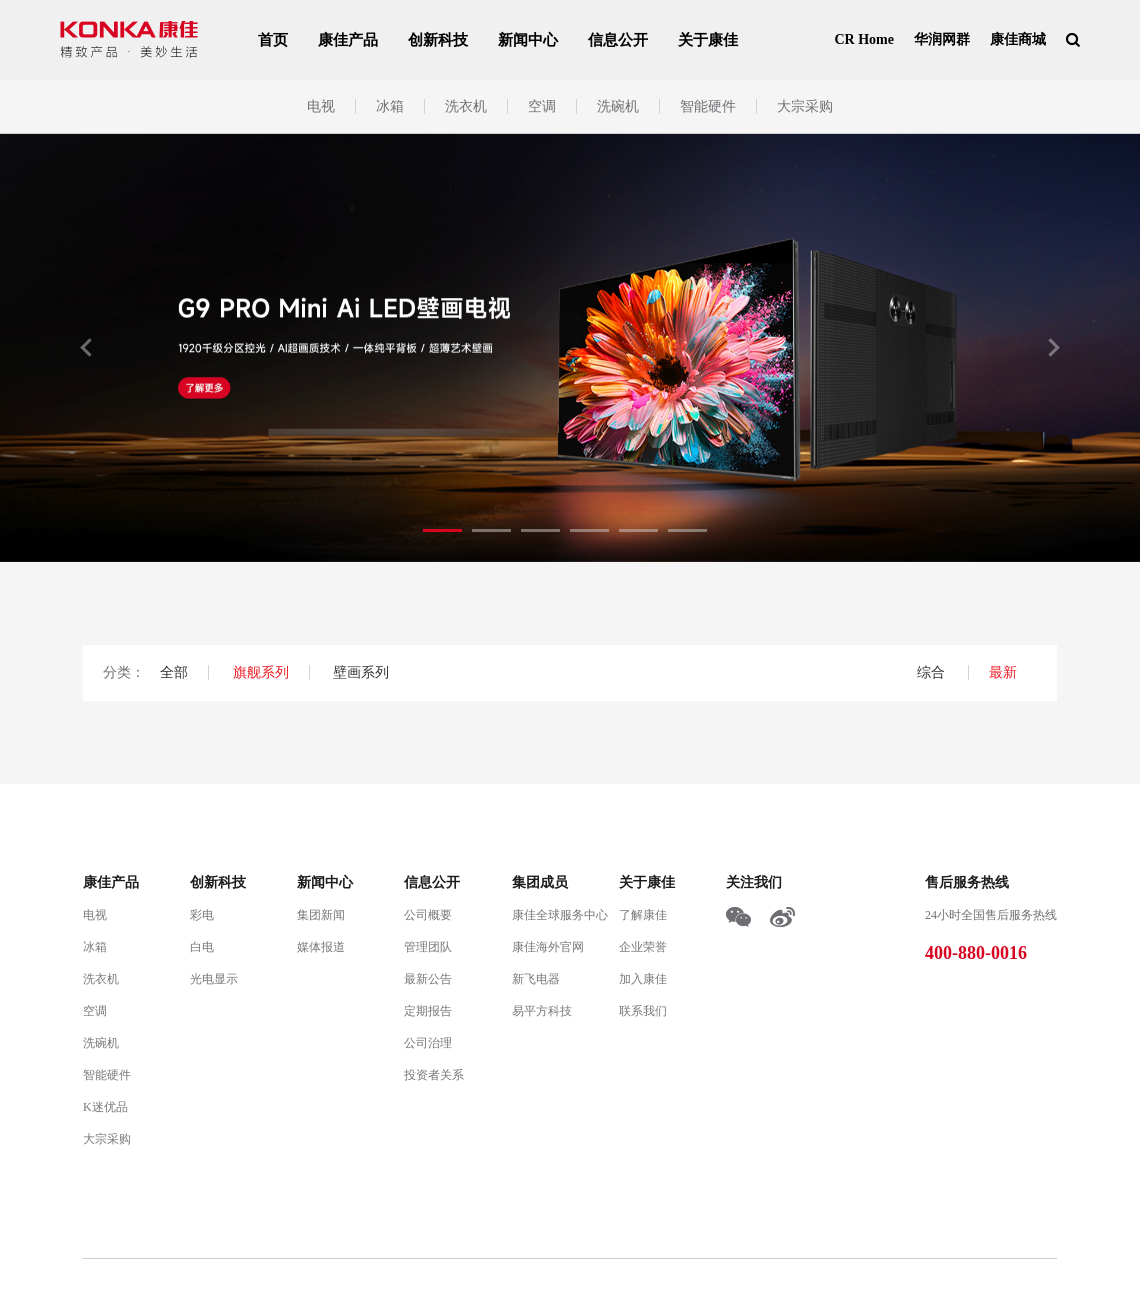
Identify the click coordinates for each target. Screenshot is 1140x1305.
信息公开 (618, 40)
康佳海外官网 (548, 947)
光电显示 (214, 979)
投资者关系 (434, 1075)
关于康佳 (708, 40)
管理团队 (428, 947)
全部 (174, 672)
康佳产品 (348, 40)
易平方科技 (542, 1011)
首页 (273, 40)
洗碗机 (618, 106)
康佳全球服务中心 (560, 915)
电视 (321, 106)
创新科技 (438, 40)
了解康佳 (643, 915)
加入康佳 (643, 979)
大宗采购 (805, 106)
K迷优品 (105, 1107)
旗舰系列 (261, 672)
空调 (542, 106)
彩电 (202, 915)
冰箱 (390, 106)
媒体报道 (321, 947)
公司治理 (428, 1043)
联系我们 (643, 1011)
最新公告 (428, 979)
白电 (202, 947)
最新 (1003, 672)
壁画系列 (361, 672)
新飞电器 (536, 979)
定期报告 (428, 1011)
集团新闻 (321, 915)
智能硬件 (708, 106)
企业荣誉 (643, 947)
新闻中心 (528, 40)
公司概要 (428, 915)
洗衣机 (466, 106)
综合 (933, 672)
